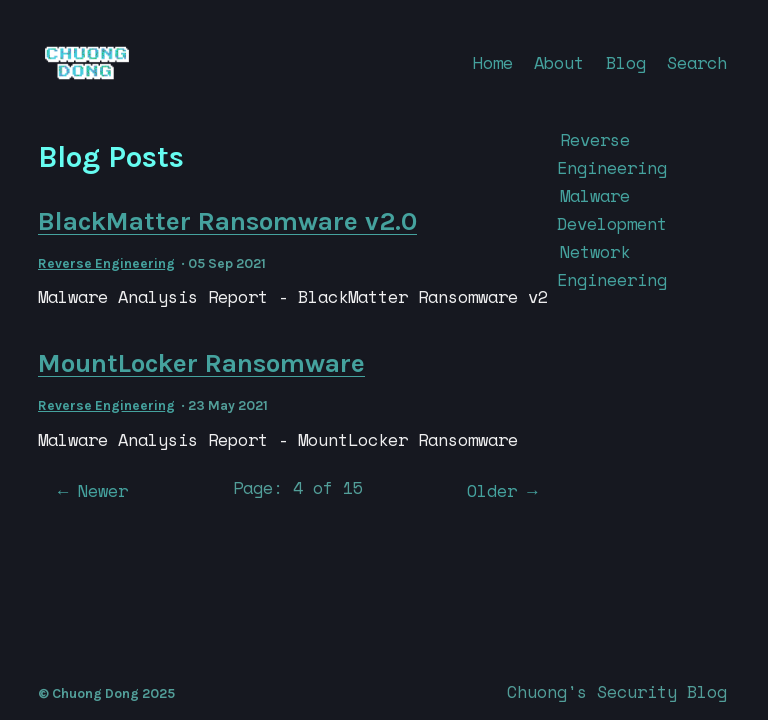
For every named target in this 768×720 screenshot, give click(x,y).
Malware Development (612, 209)
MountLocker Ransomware (201, 363)
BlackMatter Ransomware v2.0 (227, 221)
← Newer (93, 490)
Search (697, 62)
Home (493, 62)
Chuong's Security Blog (617, 691)
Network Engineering (612, 265)
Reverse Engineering (106, 263)
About (559, 62)
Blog (626, 62)
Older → (502, 490)
